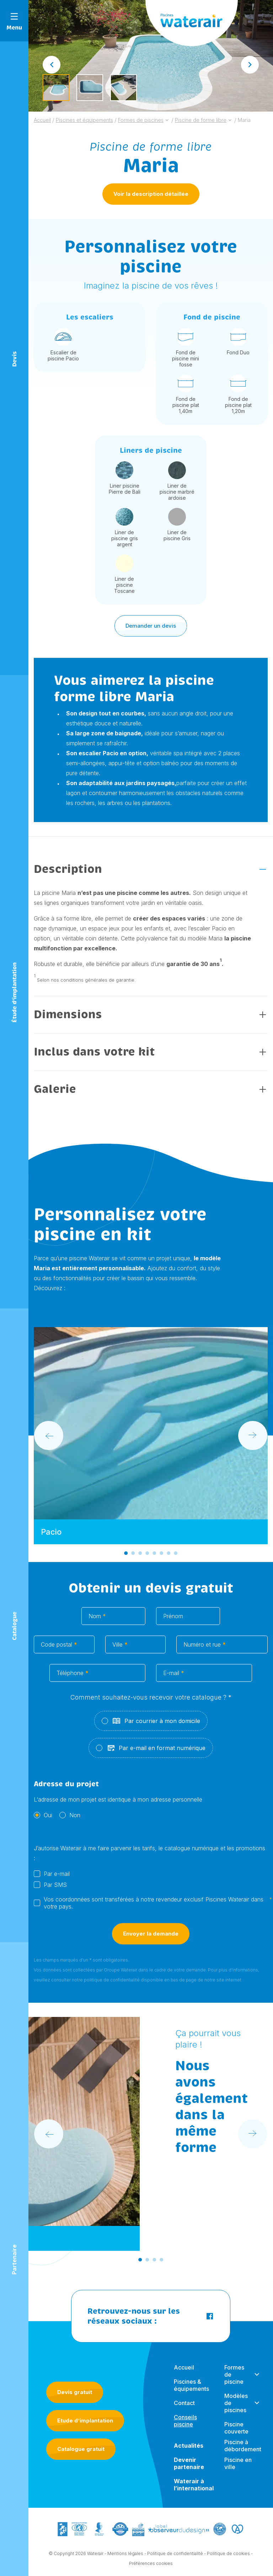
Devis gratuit (74, 2393)
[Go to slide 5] (154, 1555)
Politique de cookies (228, 2556)
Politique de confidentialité (175, 2556)
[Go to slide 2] (133, 1555)
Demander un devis (150, 627)
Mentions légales (125, 2556)
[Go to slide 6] (161, 1555)
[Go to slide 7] (168, 1555)
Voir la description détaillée (150, 193)
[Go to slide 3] (140, 1555)
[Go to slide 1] (126, 1555)
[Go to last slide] (51, 65)
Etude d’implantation (85, 2422)
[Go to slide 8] (175, 1555)
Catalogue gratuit (81, 2450)
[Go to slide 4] (147, 1555)
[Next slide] (250, 65)
